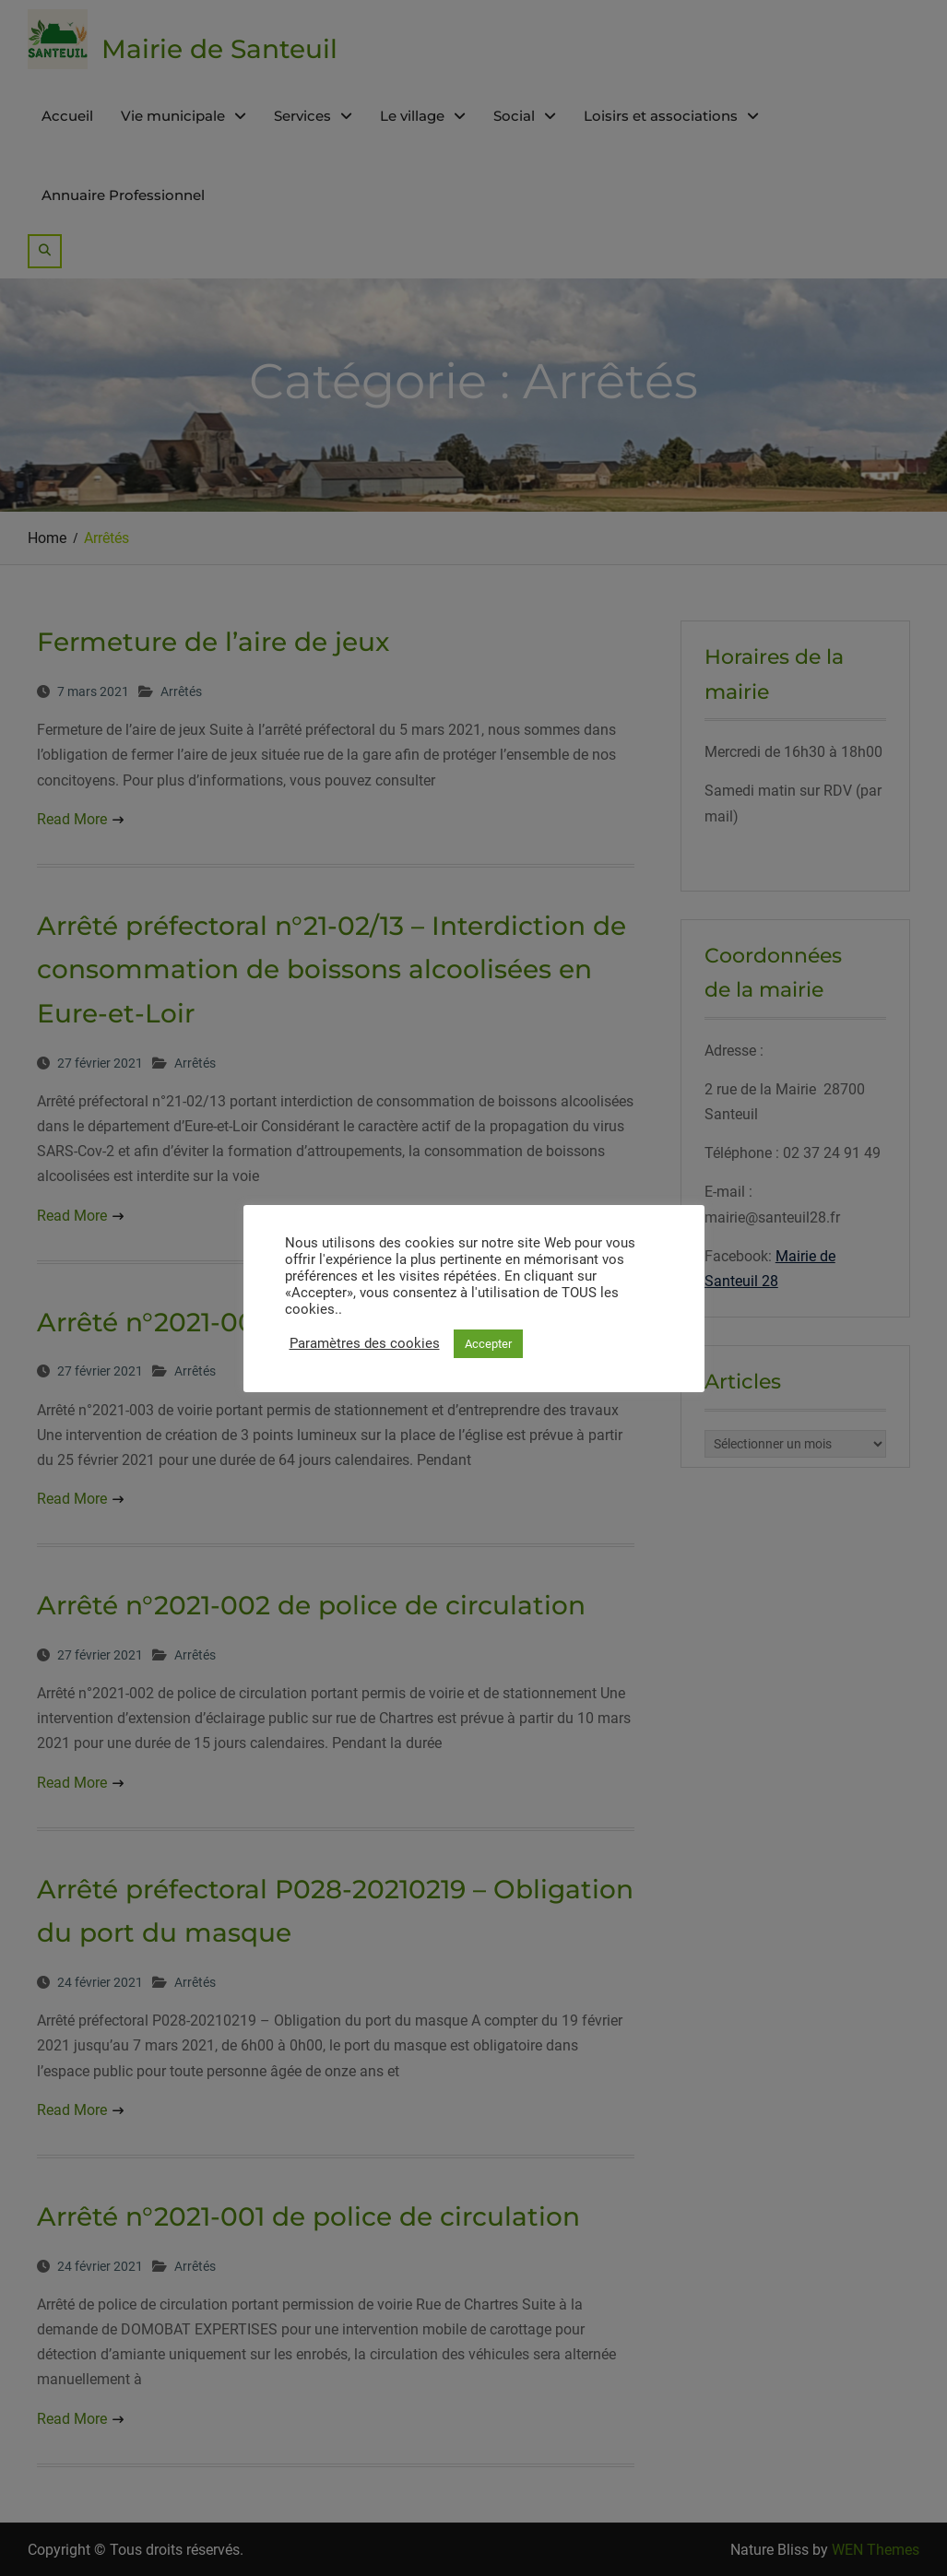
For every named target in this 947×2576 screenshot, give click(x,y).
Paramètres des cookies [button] (365, 1343)
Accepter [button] (488, 1344)
